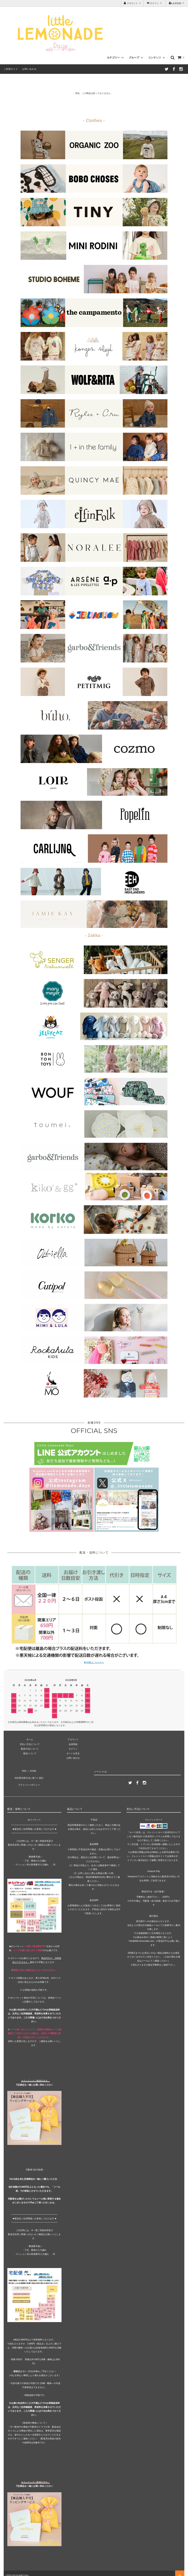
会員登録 (177, 3)
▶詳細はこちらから (94, 1662)
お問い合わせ (29, 69)
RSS (25, 1770)
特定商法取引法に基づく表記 (29, 1774)
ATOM (32, 1770)
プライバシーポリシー (29, 1779)
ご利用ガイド (11, 69)
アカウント (132, 3)
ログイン (155, 3)
